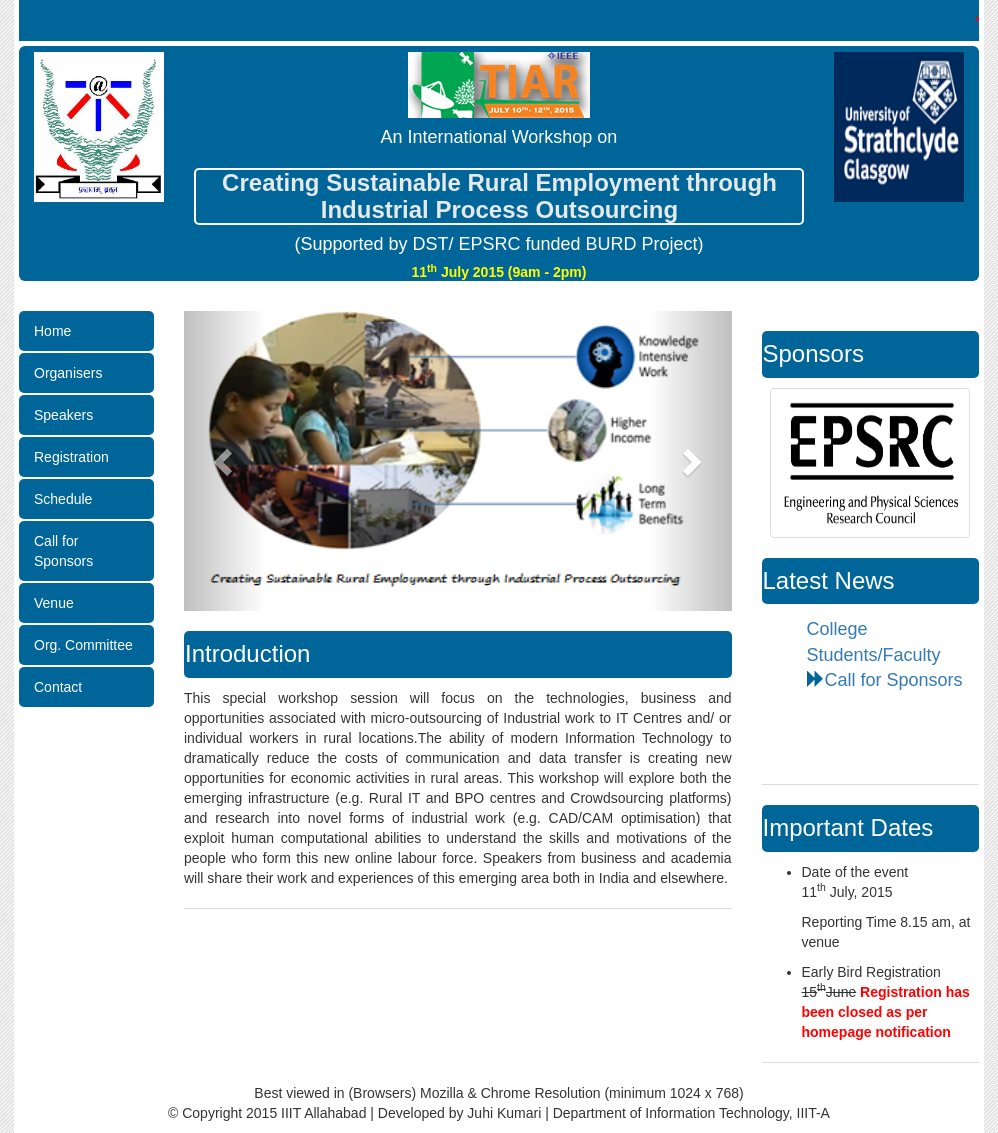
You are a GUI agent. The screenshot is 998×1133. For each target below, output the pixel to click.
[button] (225, 461)
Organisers (68, 373)
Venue (54, 603)
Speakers (63, 415)
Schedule (63, 499)
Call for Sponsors (63, 551)
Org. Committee (83, 645)
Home (52, 331)
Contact (58, 687)
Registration (71, 457)
